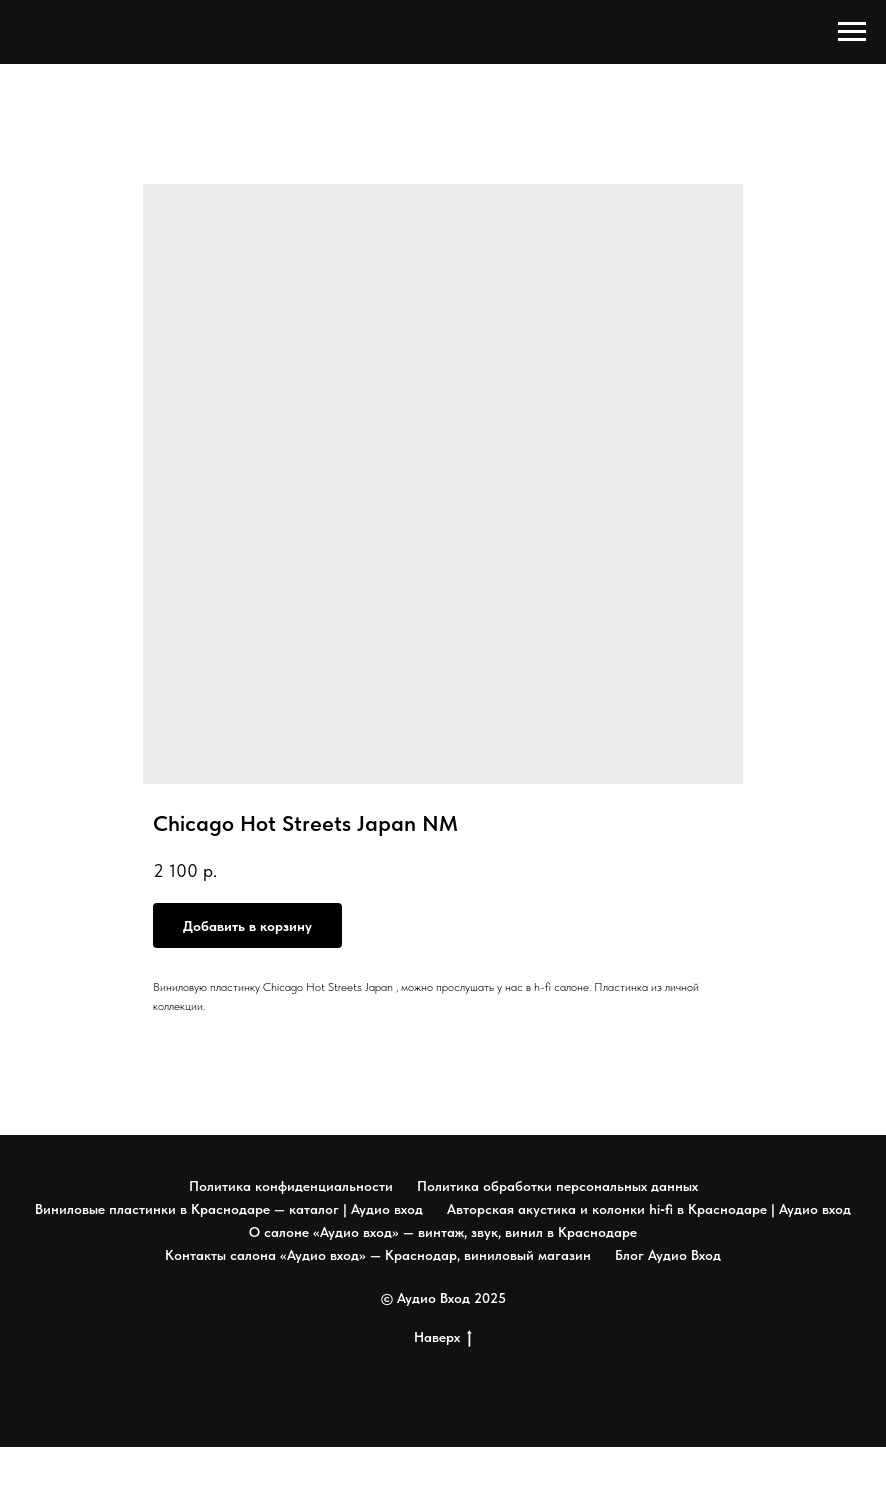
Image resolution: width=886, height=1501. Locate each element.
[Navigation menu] (852, 32)
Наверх (443, 1338)
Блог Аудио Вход (668, 1255)
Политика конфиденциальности (291, 1186)
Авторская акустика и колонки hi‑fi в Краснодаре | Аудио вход (649, 1209)
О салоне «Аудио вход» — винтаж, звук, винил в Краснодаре (443, 1232)
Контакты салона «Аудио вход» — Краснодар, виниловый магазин (378, 1255)
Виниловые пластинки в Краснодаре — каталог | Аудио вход (229, 1209)
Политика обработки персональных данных (557, 1186)
